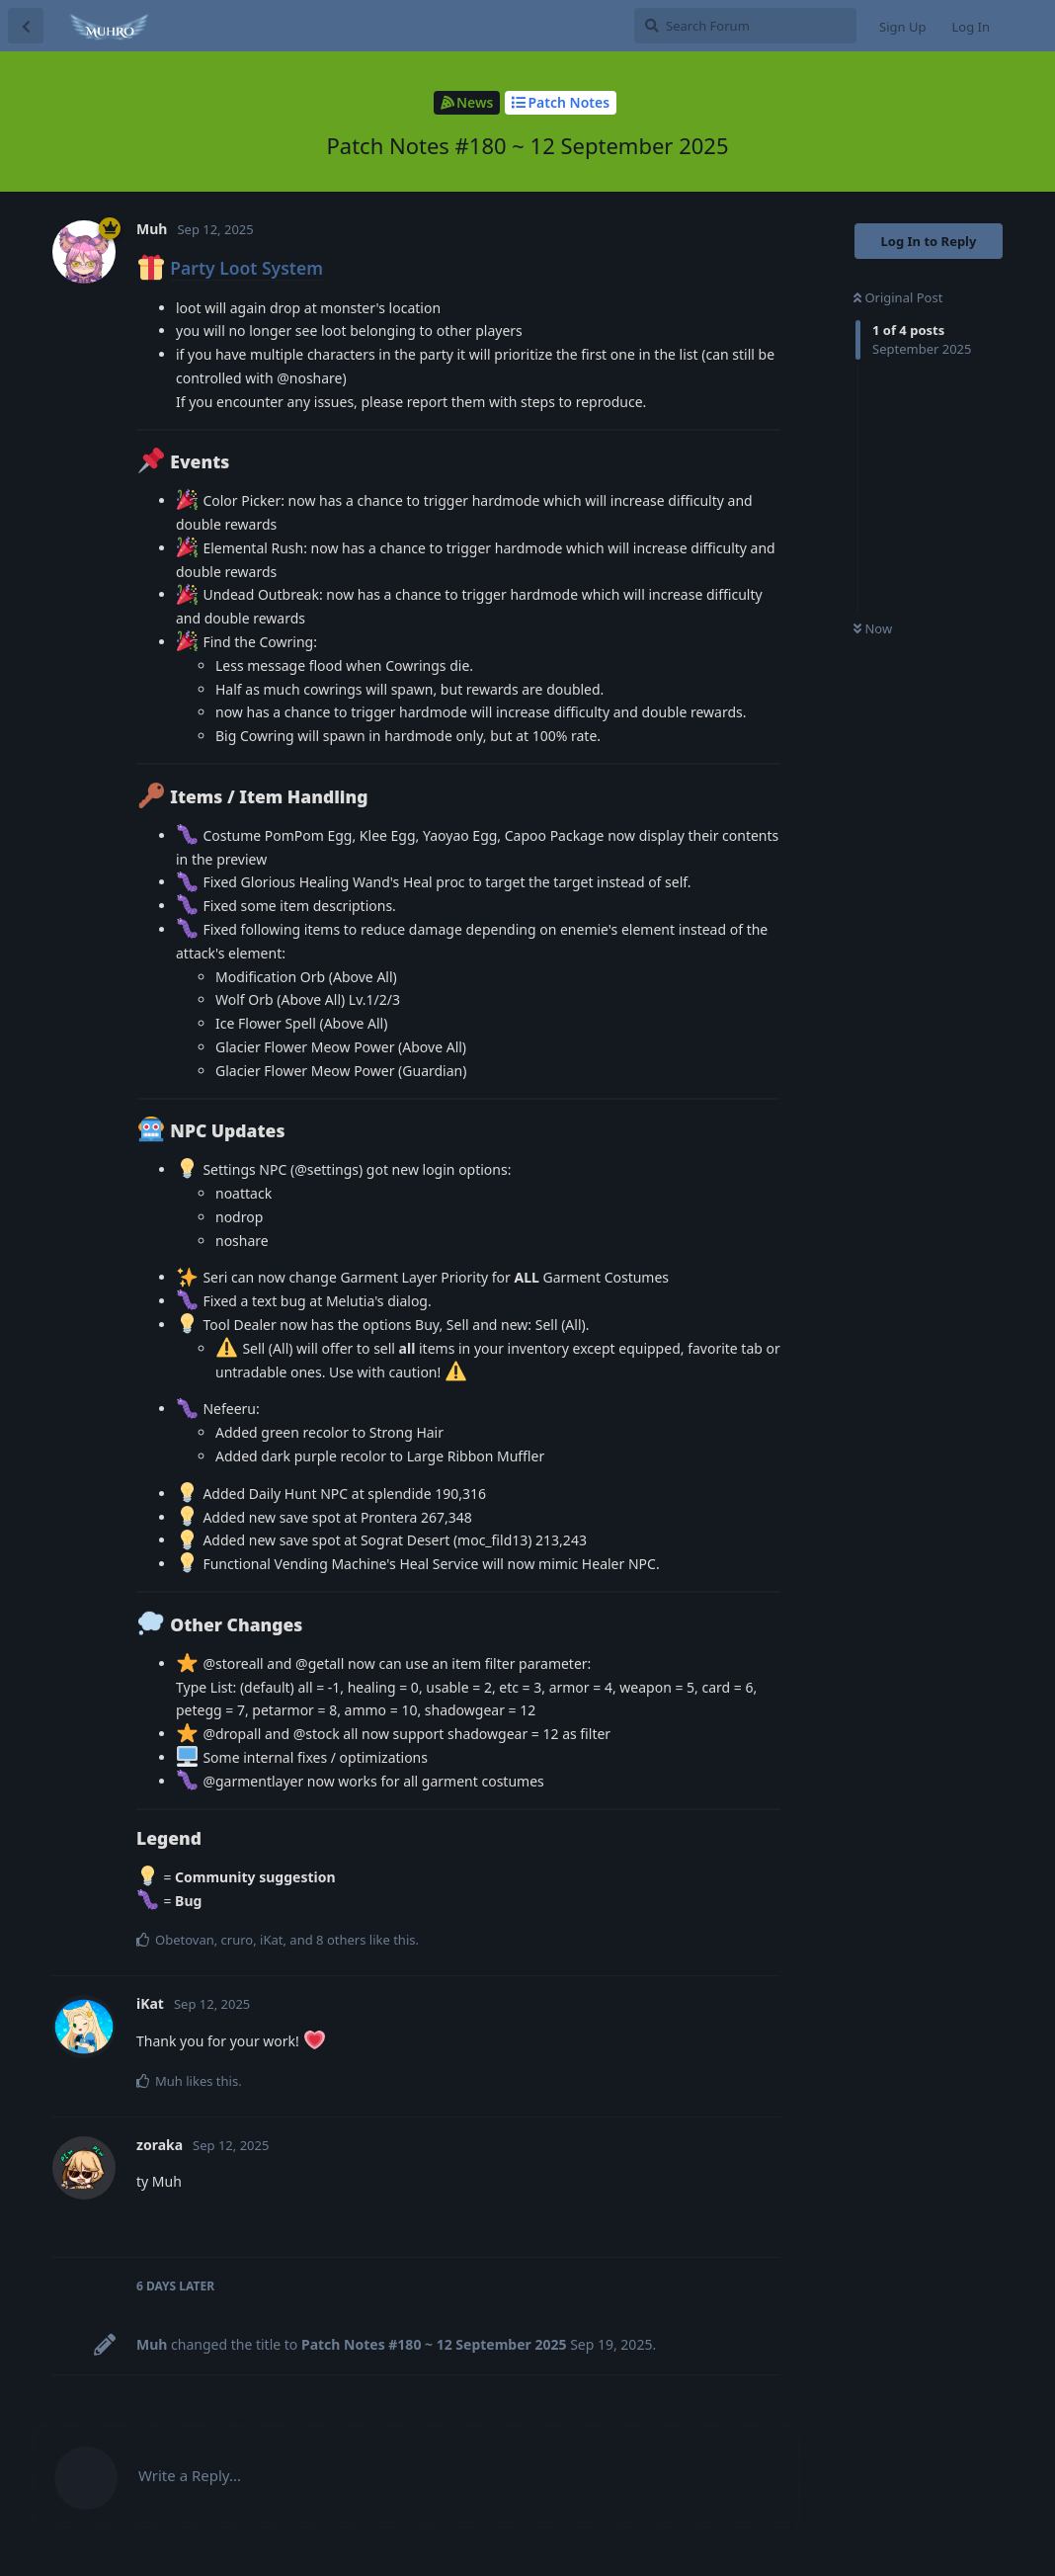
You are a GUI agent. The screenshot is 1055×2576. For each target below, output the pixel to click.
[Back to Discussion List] (25, 25)
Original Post (897, 297)
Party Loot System (246, 268)
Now (872, 628)
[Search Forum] (745, 25)
